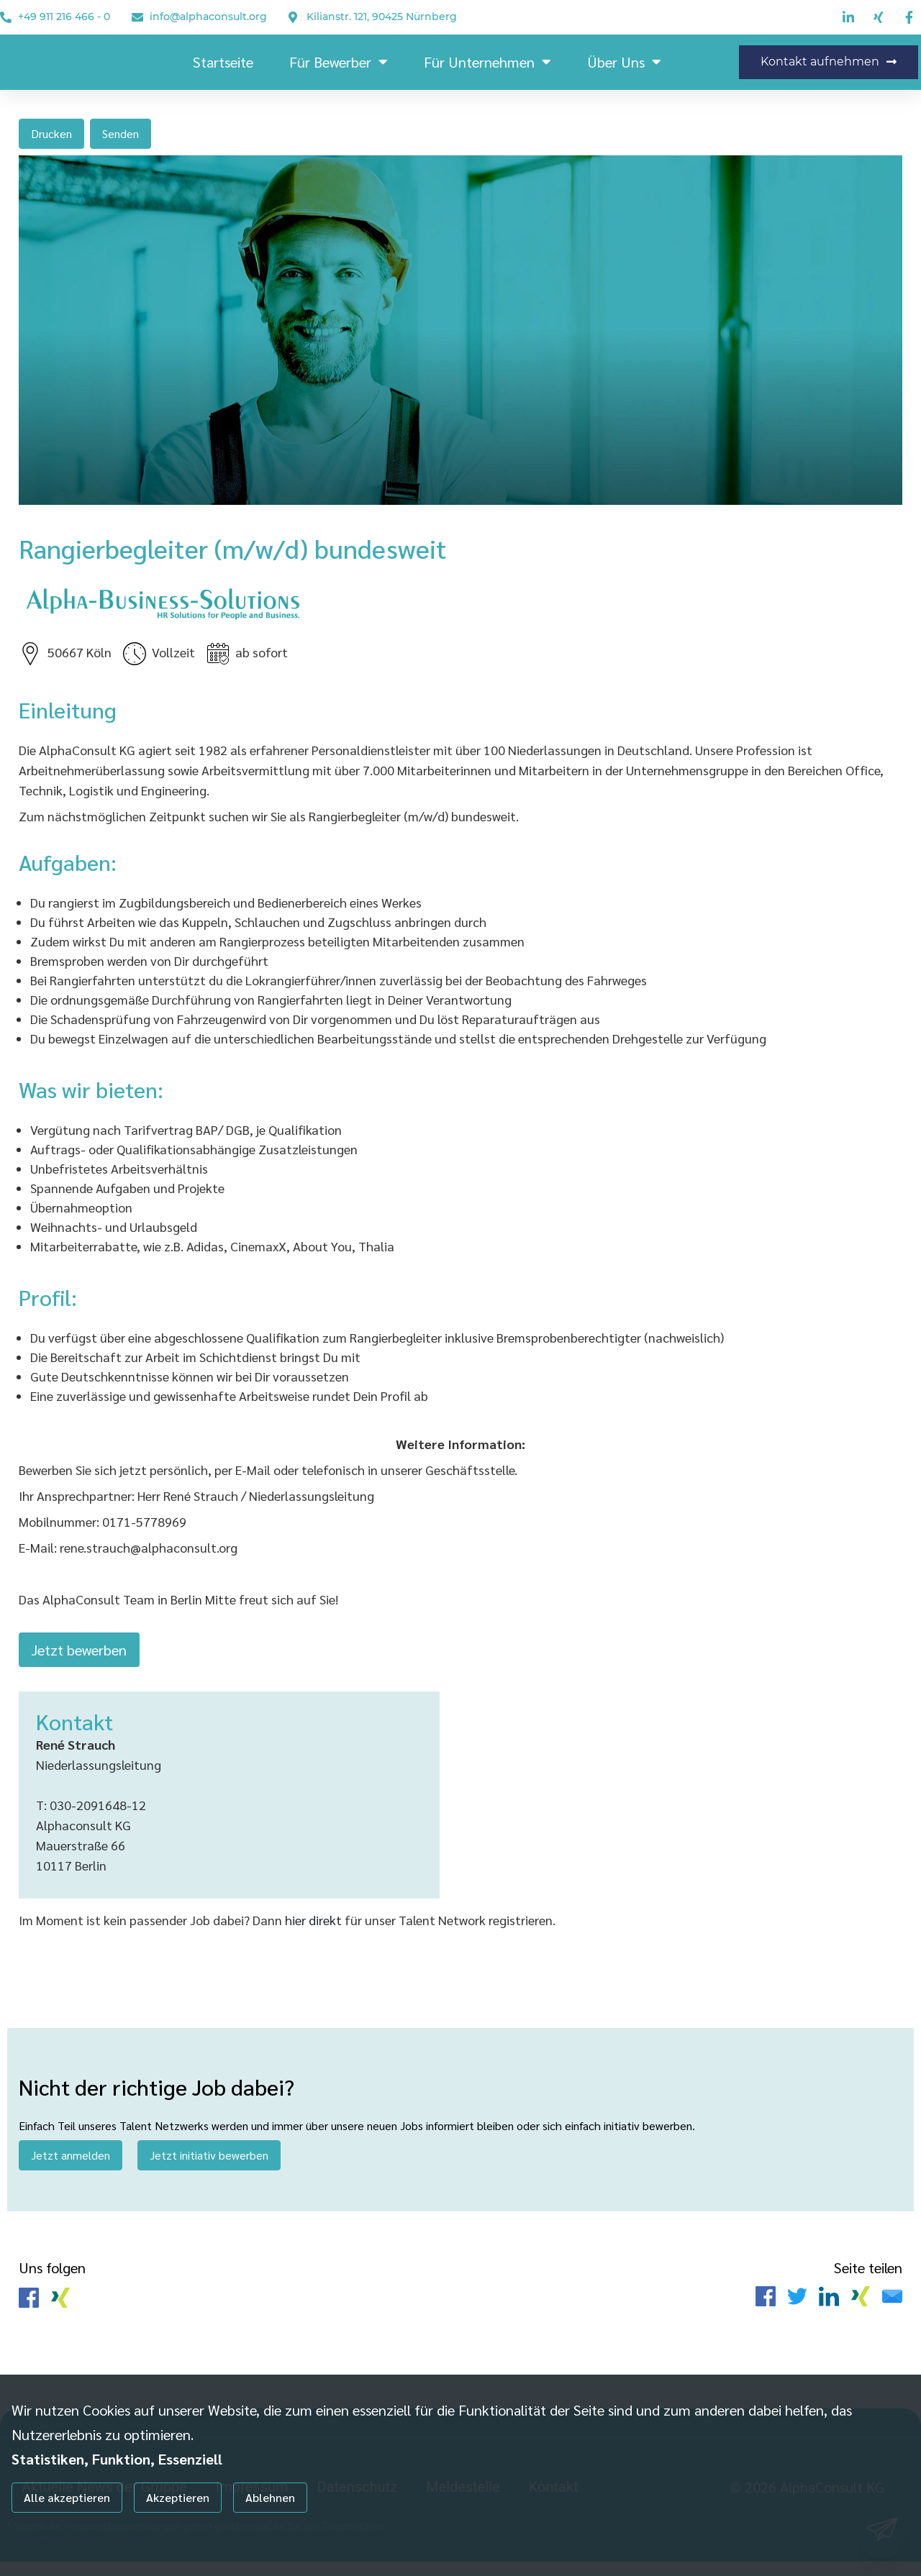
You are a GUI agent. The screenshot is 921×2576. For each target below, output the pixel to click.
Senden (120, 133)
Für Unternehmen (487, 61)
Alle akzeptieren (67, 2497)
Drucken (51, 133)
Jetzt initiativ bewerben (209, 2164)
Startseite (223, 61)
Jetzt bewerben (79, 1654)
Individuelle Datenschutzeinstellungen (85, 2541)
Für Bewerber (338, 61)
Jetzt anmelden (70, 2164)
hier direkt (315, 1929)
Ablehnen (270, 2497)
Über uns (624, 61)
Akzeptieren (177, 2497)
